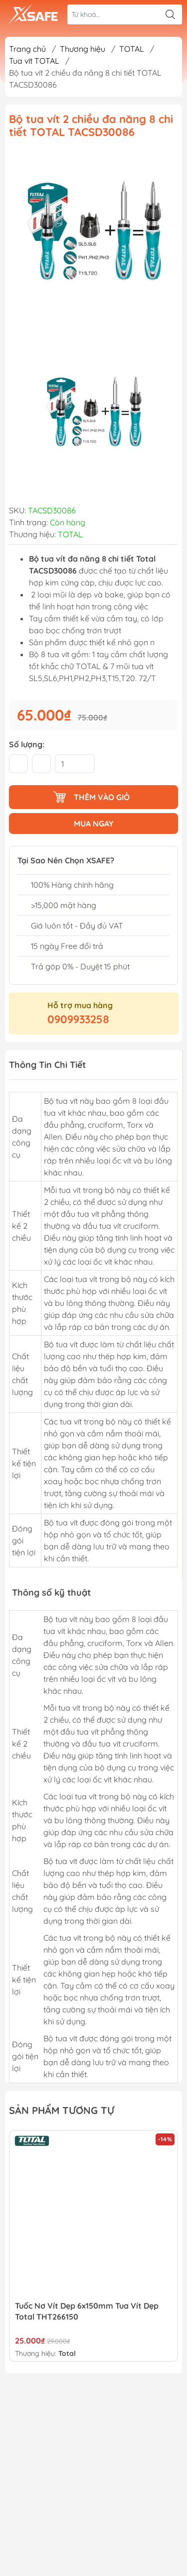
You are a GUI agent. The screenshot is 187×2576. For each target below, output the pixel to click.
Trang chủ (27, 49)
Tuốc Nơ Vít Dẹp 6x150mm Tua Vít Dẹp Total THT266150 (87, 2311)
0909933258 (78, 1019)
